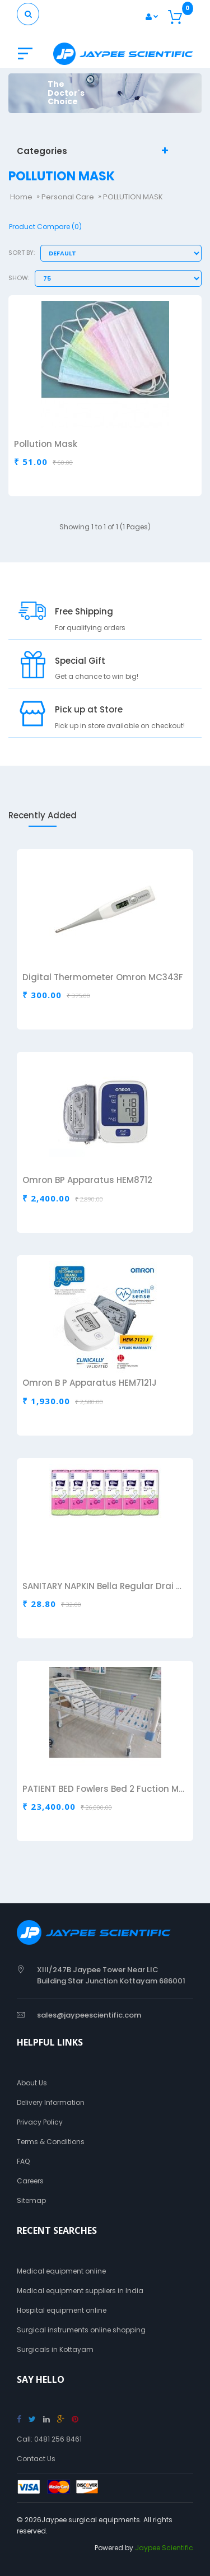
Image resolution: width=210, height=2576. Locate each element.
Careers (30, 2181)
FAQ (23, 2161)
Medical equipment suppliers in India (80, 2290)
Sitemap (31, 2200)
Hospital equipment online (61, 2310)
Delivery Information (51, 2102)
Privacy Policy (40, 2122)
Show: (18, 277)
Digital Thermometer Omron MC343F (102, 978)
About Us (32, 2083)
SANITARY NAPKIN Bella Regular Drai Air (103, 1587)
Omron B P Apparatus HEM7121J (89, 1383)
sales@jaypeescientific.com (89, 2015)
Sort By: (21, 252)
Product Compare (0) (45, 226)
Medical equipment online (61, 2271)
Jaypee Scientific (164, 2547)
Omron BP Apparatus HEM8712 (87, 1181)
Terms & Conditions (51, 2141)
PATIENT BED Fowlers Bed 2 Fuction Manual (103, 1790)
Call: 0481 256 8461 (49, 2439)
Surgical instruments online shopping (81, 2330)
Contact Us (36, 2458)
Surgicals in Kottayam (55, 2349)
